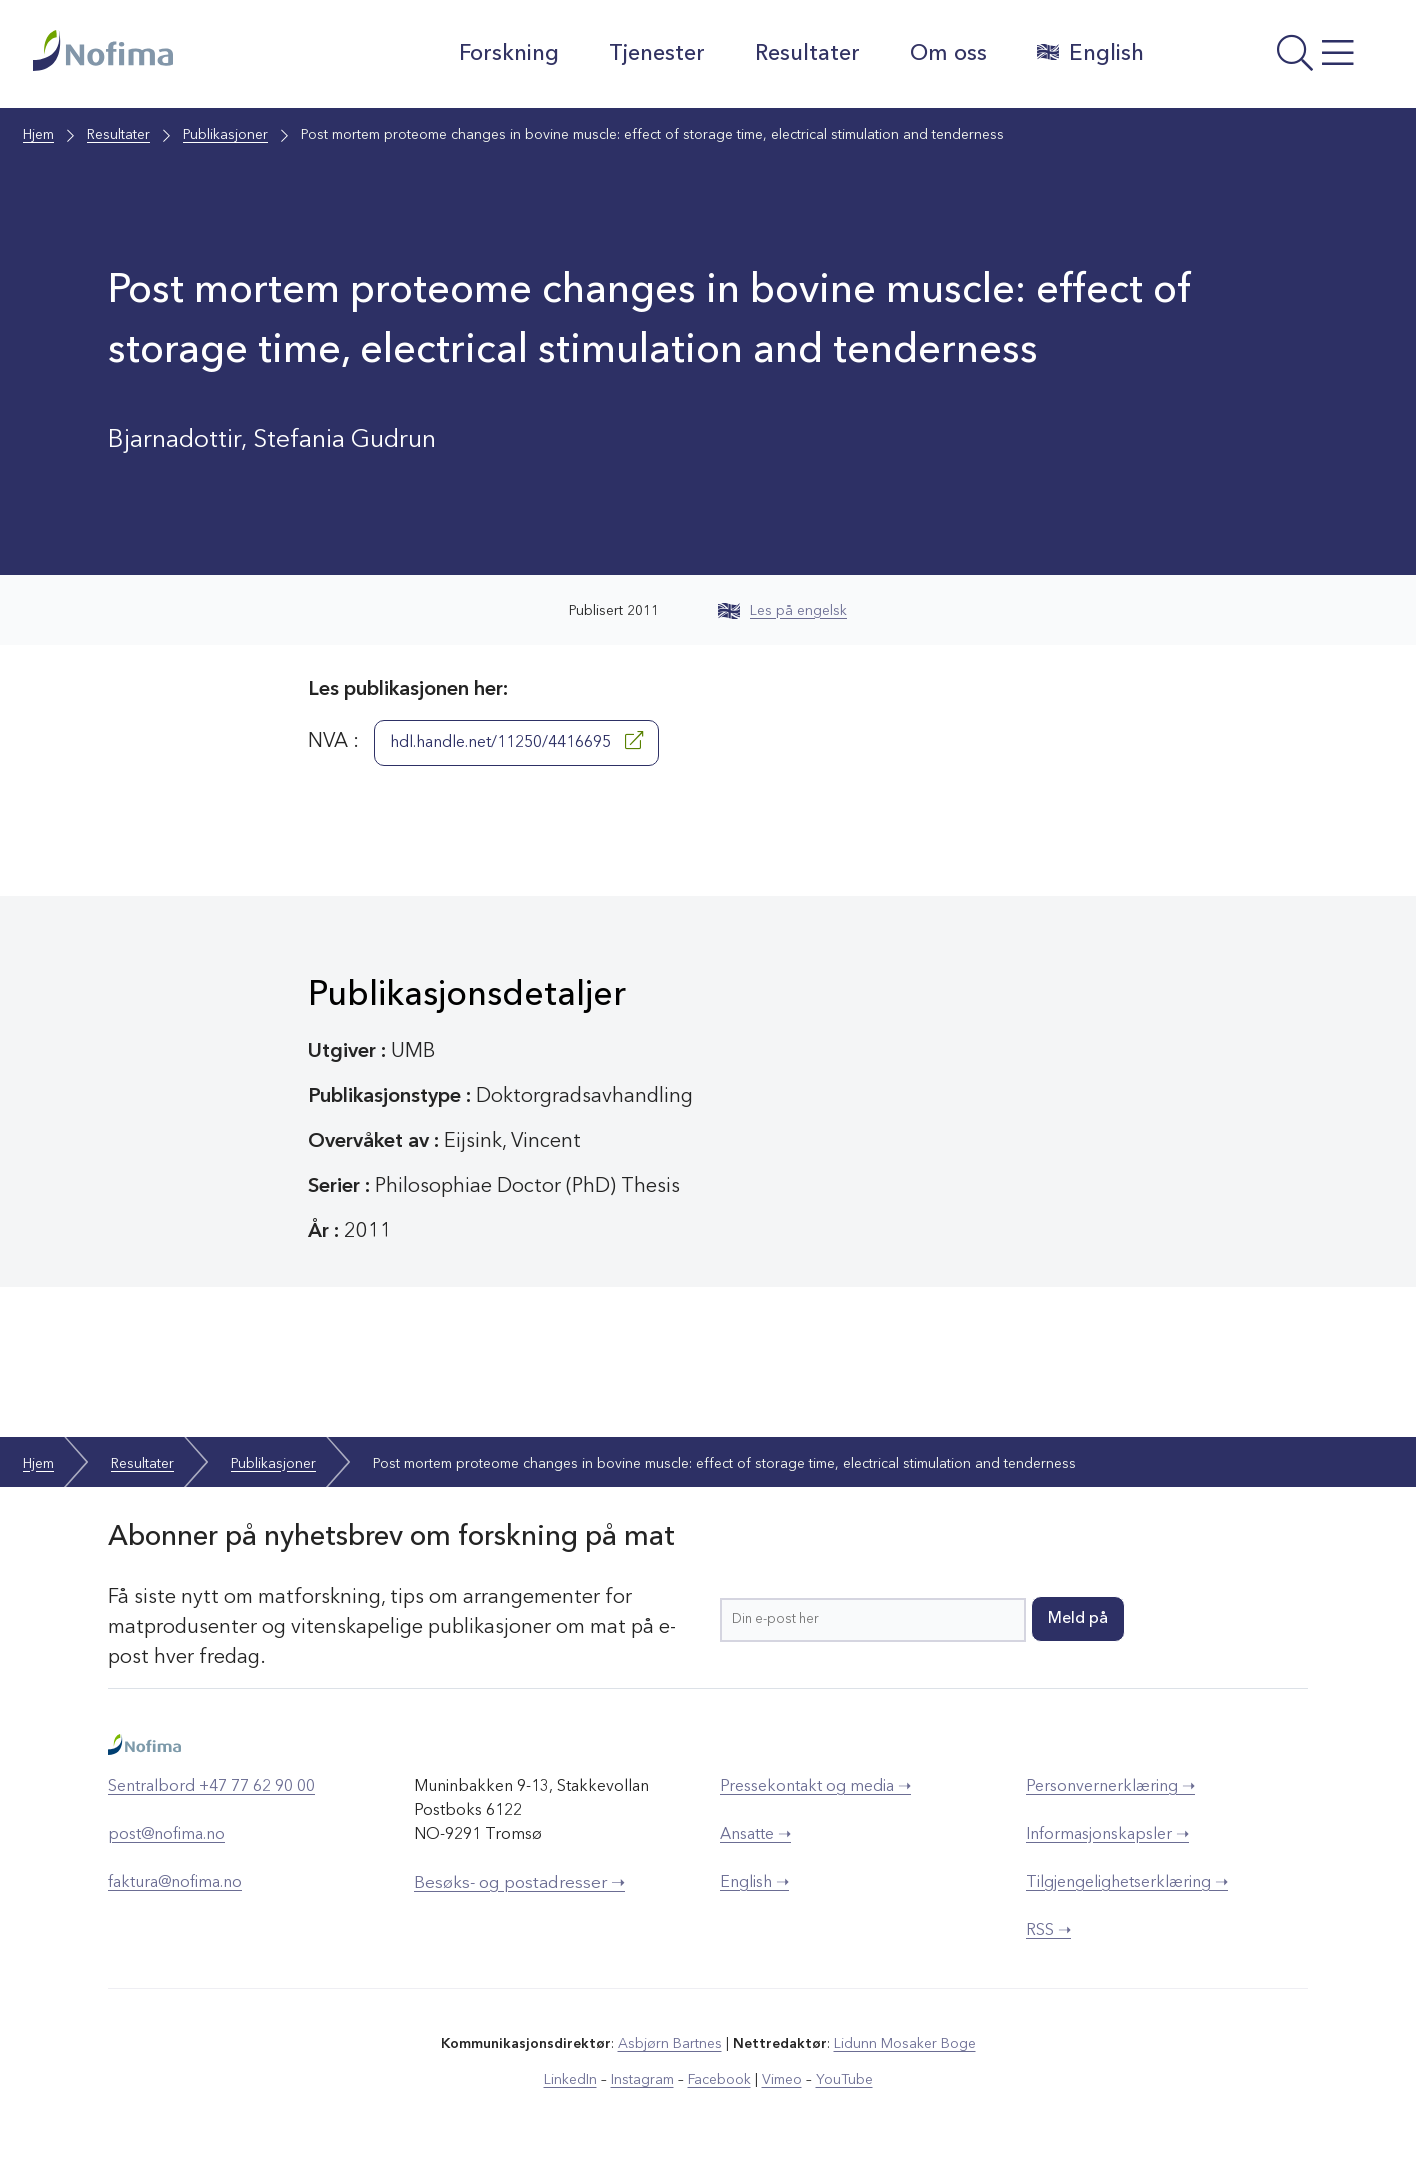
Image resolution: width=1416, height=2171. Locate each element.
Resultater (807, 54)
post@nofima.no (166, 1835)
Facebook (719, 2080)
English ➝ (754, 1883)
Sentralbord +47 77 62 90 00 (211, 1787)
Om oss (948, 54)
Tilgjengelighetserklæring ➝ (1127, 1883)
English (1090, 53)
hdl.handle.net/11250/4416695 (516, 741)
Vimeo (782, 2080)
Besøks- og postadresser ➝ (519, 1883)
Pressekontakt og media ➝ (815, 1787)
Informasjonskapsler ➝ (1107, 1835)
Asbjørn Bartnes (670, 2044)
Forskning (509, 54)
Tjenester (657, 54)
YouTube (844, 2080)
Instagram (642, 2080)
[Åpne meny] (1273, 59)
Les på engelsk (782, 611)
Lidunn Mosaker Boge (905, 2044)
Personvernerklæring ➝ (1110, 1787)
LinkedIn (570, 2080)
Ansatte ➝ (755, 1835)
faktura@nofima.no (175, 1883)
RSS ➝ (1048, 1931)
